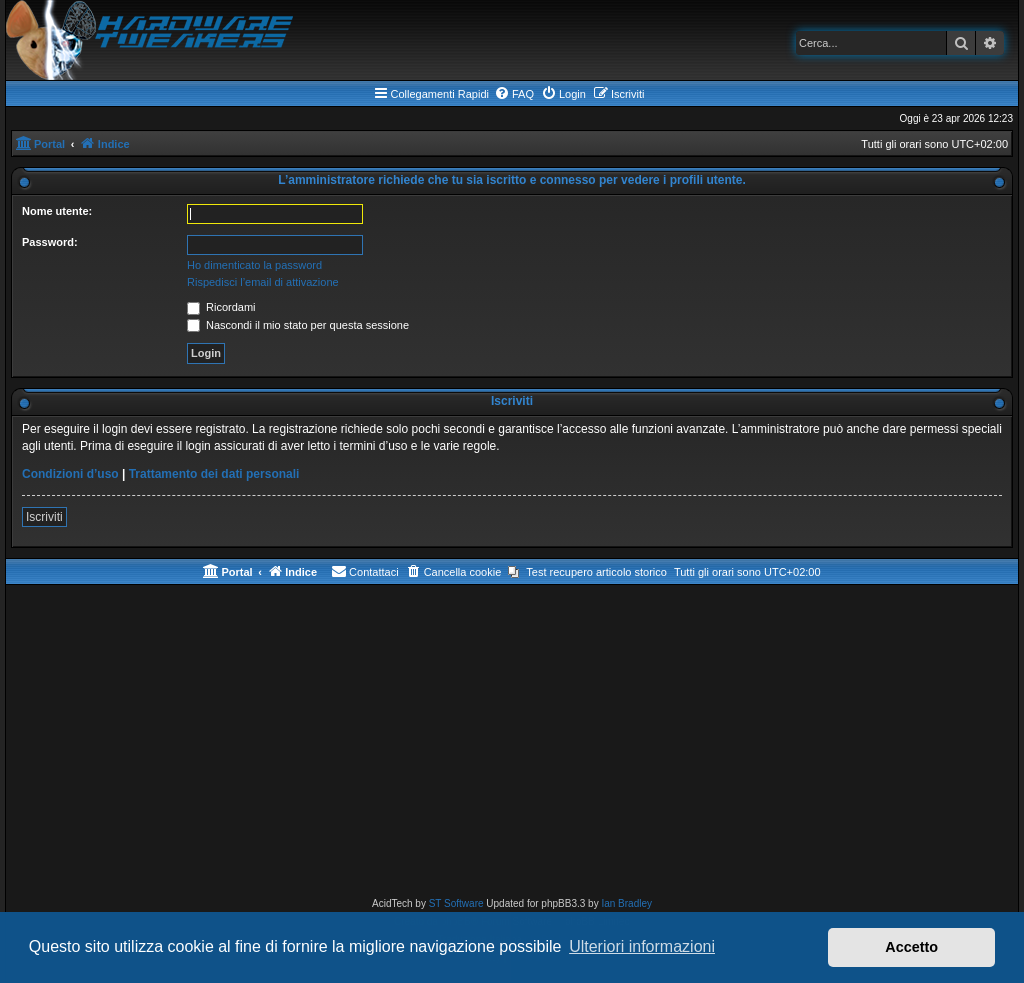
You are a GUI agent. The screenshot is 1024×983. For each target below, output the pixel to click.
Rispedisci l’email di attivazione (263, 282)
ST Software (456, 903)
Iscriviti (44, 517)
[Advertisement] (512, 745)
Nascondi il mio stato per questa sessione (298, 325)
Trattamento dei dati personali (214, 474)
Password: (50, 242)
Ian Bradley (626, 903)
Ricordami (221, 307)
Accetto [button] (911, 947)
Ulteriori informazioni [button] (642, 946)
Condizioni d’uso (70, 474)
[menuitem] (514, 94)
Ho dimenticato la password (254, 265)
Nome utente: (57, 211)
